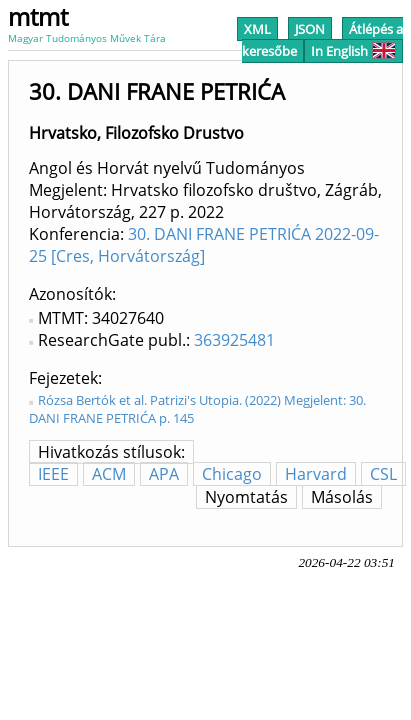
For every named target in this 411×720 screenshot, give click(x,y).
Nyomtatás (246, 497)
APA (164, 474)
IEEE (53, 474)
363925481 (234, 340)
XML (257, 29)
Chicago (232, 474)
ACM (109, 474)
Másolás (342, 497)
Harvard (316, 474)
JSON (310, 29)
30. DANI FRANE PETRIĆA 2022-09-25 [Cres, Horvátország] (204, 245)
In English (353, 51)
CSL (383, 474)
